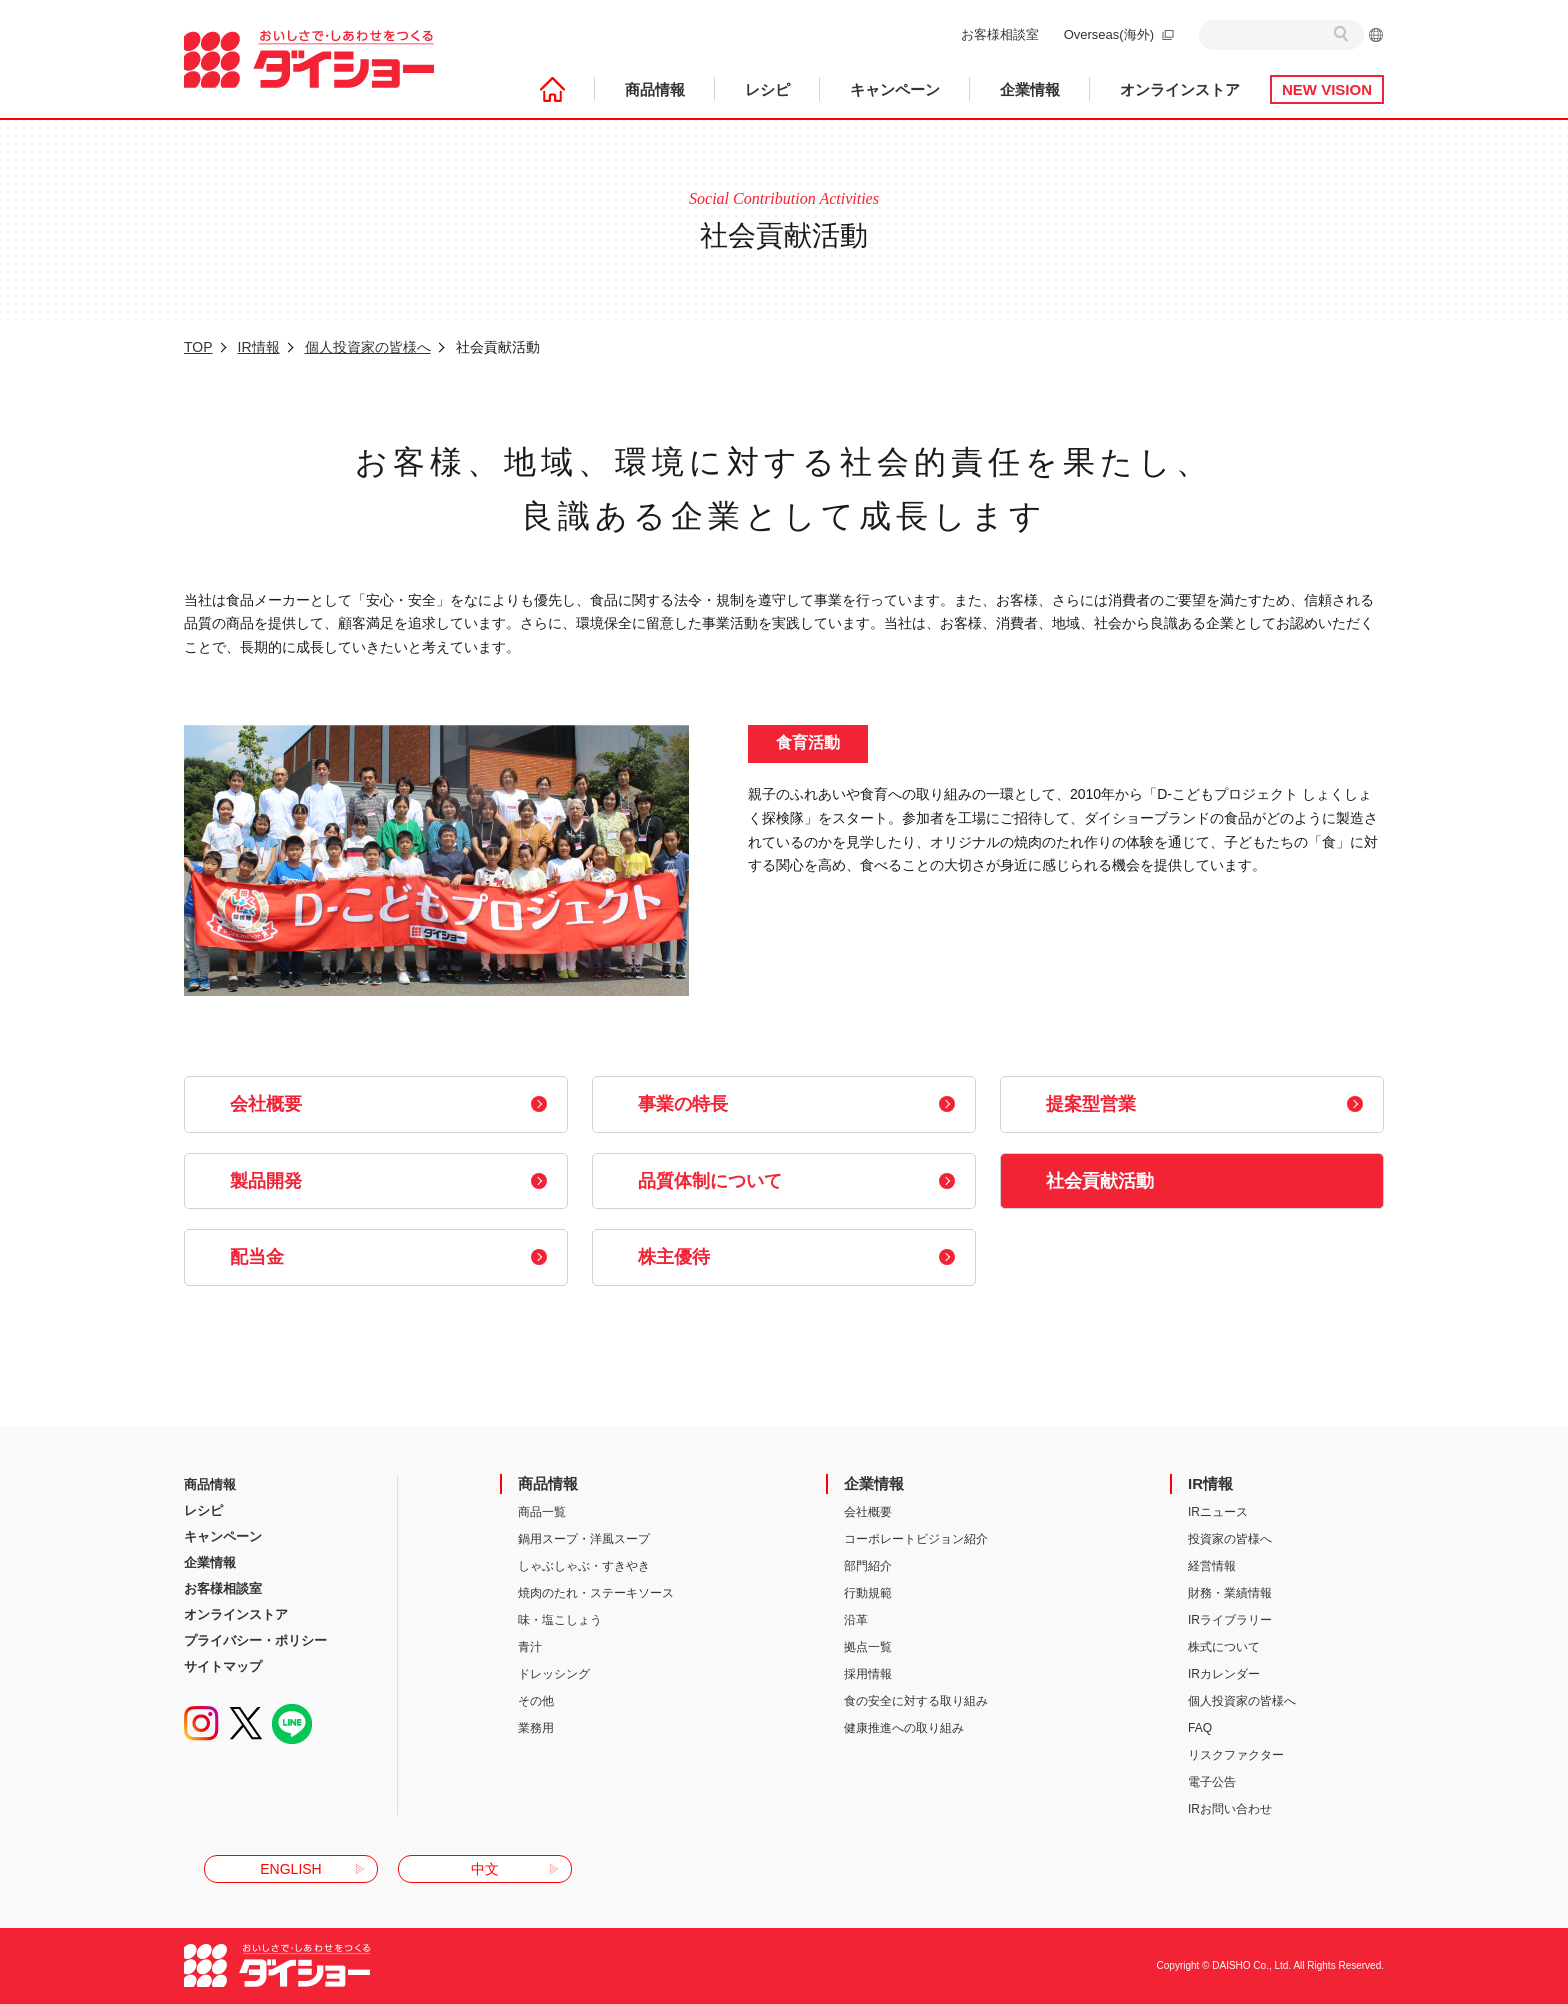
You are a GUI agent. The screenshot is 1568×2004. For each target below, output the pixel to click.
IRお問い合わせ (1230, 1809)
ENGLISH (290, 1869)
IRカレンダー (1224, 1674)
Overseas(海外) (1109, 34)
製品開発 (266, 1181)
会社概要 (266, 1104)
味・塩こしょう (560, 1620)
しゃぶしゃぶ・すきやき (584, 1566)
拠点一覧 (868, 1647)
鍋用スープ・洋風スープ (584, 1539)
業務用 (536, 1728)
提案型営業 (1091, 1104)
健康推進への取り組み (904, 1728)
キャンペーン (895, 89)
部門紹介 (868, 1566)
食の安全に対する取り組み (916, 1701)
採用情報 (868, 1674)
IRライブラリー (1230, 1620)
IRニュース (1218, 1512)
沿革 (856, 1620)
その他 (536, 1701)
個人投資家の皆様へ (368, 347)
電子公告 (1212, 1782)
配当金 (257, 1257)
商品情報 (655, 89)
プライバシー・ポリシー (255, 1640)
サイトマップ (223, 1666)
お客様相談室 (1000, 34)
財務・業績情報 (1230, 1593)
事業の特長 (683, 1104)
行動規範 (868, 1593)
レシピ (767, 89)
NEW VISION (1327, 89)
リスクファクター (1236, 1755)
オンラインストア (1180, 89)
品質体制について (710, 1181)
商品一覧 (542, 1512)
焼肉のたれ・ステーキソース (596, 1593)
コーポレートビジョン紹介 (916, 1539)
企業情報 (1030, 89)
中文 (485, 1869)
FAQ (1200, 1728)
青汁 (530, 1647)
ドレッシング (554, 1674)
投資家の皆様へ (1230, 1539)
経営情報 (1212, 1566)
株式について (1224, 1647)
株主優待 (674, 1257)
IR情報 (259, 347)
